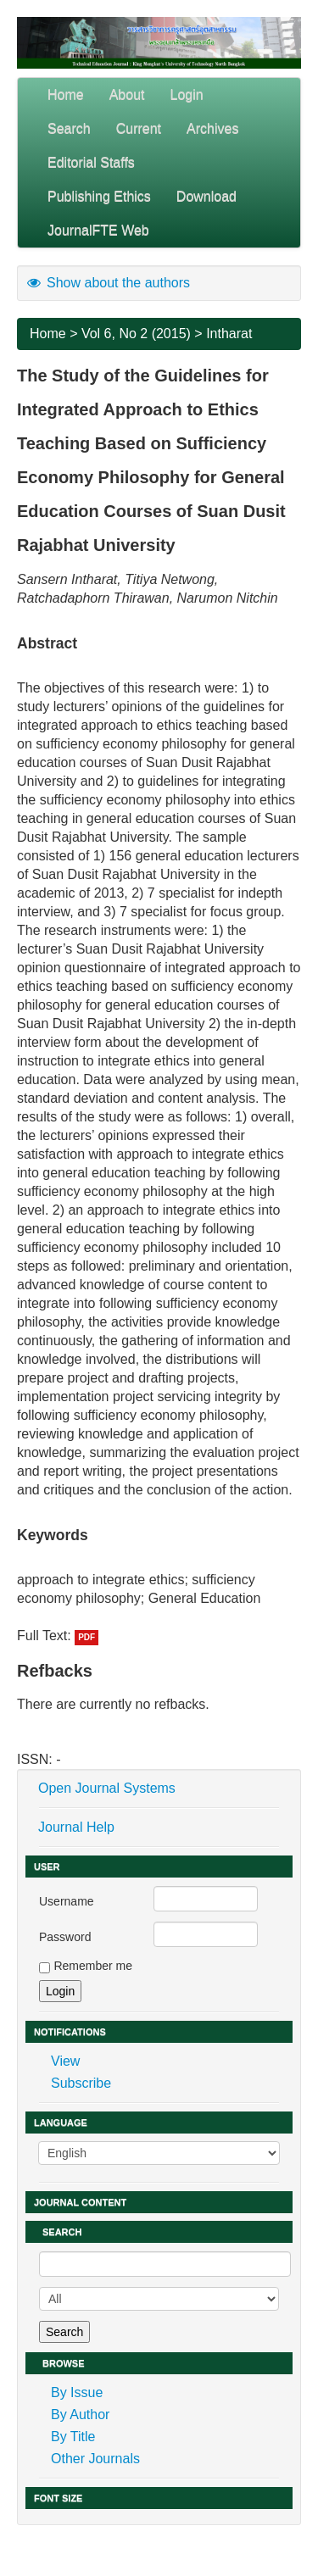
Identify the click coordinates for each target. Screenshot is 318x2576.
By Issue (77, 2392)
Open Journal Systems (107, 1788)
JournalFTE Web (98, 230)
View (65, 2061)
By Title (73, 2436)
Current (138, 128)
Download (206, 196)
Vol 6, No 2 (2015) (136, 333)
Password (65, 1937)
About (127, 94)
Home (65, 94)
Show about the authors (107, 282)
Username (66, 1901)
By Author (80, 2414)
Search (69, 128)
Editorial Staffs (91, 162)
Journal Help (76, 1827)
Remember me (92, 1965)
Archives (212, 128)
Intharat (229, 333)
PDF (86, 1637)
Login (187, 94)
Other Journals (95, 2458)
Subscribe (81, 2083)
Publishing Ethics (99, 196)
